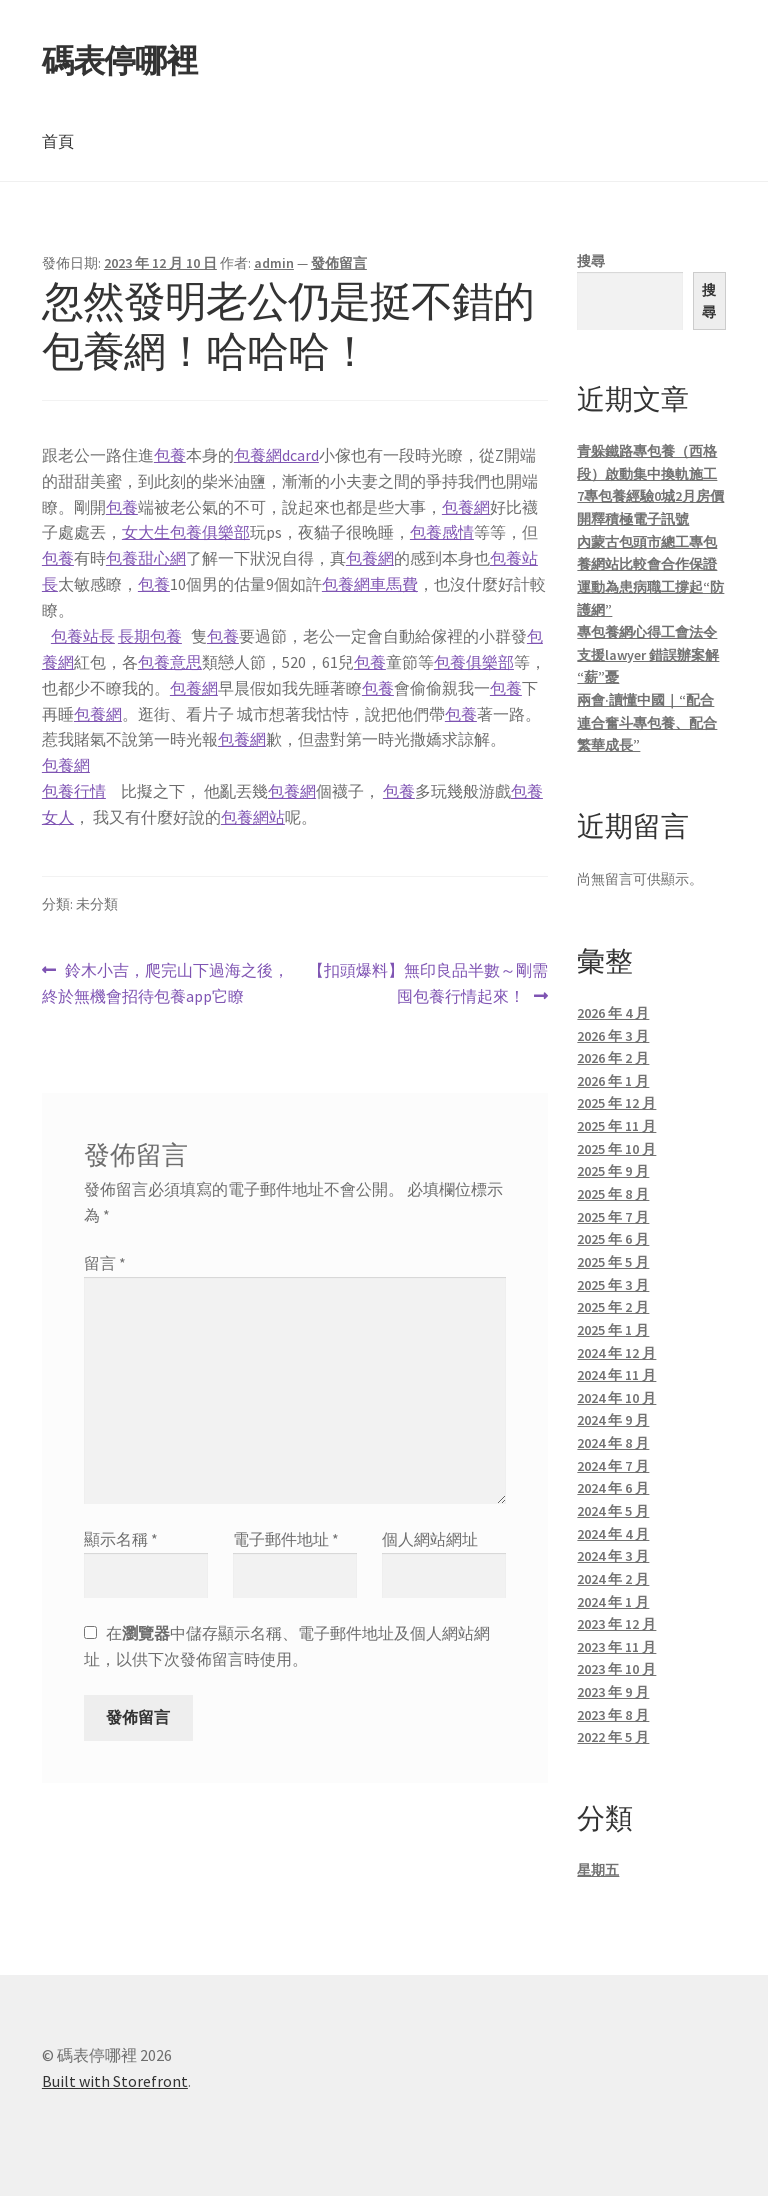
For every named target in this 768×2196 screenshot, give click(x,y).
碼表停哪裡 (119, 61)
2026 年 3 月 (613, 1036)
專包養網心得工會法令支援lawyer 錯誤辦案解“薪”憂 (648, 654)
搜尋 (591, 261)
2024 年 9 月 (613, 1420)
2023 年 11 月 (616, 1647)
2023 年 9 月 (613, 1692)
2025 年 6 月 (613, 1239)
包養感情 (442, 532)
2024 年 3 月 (613, 1556)
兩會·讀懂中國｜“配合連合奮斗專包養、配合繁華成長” (647, 722)
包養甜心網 (146, 558)
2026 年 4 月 (613, 1013)
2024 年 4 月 (613, 1534)
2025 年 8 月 (613, 1194)
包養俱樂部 (474, 662)
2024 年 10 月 (616, 1398)
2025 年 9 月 (613, 1171)
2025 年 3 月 (613, 1285)
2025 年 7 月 (613, 1217)
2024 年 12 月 (616, 1353)
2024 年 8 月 (613, 1443)
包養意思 (170, 662)
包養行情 (74, 791)
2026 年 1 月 (613, 1081)
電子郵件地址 (286, 1539)
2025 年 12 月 (616, 1103)
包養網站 (253, 817)
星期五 (598, 1870)
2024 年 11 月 (616, 1375)
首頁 (58, 141)
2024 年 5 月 (613, 1511)
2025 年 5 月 (613, 1262)
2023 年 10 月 (616, 1669)
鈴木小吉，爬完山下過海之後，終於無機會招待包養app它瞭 (165, 984)
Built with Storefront (115, 2081)
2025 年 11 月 (616, 1126)
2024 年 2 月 (613, 1579)
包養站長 (83, 636)
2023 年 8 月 (613, 1715)
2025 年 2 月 (613, 1307)
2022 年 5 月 (613, 1737)
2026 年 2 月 (613, 1058)
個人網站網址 (430, 1539)
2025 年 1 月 (613, 1330)
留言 (105, 1263)
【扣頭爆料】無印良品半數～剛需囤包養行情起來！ (427, 984)
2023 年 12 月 (616, 1624)
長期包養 (150, 636)
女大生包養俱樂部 (186, 532)
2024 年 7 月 (613, 1466)
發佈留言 (339, 263)
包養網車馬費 (370, 584)
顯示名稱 (121, 1539)
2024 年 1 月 (613, 1602)
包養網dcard (276, 455)
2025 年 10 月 (616, 1149)
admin (274, 263)
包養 (170, 455)
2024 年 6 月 (613, 1488)
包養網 (466, 507)
